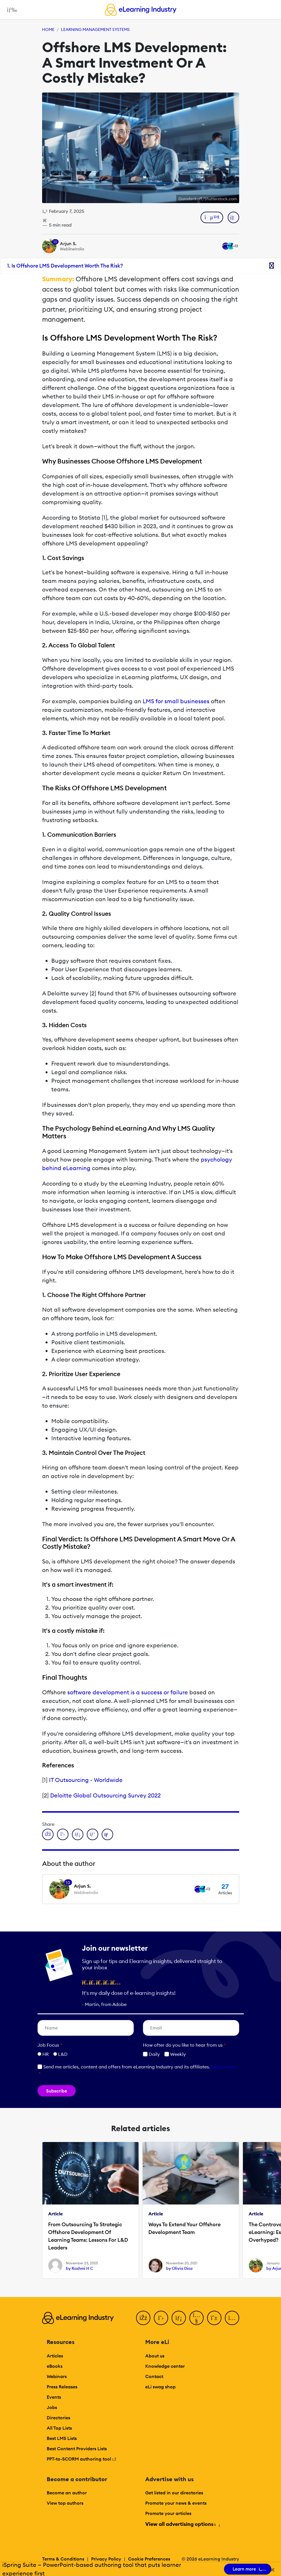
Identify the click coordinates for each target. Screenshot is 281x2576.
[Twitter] (161, 2318)
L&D (63, 2054)
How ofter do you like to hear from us (184, 2045)
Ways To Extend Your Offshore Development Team (184, 2228)
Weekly (175, 2054)
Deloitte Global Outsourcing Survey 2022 (105, 1795)
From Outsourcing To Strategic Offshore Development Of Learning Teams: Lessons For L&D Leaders (88, 2236)
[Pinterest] (214, 2318)
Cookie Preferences (149, 2559)
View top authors (65, 2503)
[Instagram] (232, 2318)
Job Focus (50, 2045)
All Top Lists (59, 2428)
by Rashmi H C (79, 2268)
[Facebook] (143, 2318)
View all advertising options (182, 2524)
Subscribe (56, 2091)
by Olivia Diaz (179, 2268)
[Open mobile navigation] (10, 10)
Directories (58, 2417)
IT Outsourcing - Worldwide (86, 1779)
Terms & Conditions (63, 2559)
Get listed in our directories (174, 2493)
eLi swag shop (160, 2387)
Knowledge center (165, 2366)
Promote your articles (168, 2513)
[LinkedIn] (179, 2318)
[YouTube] (196, 2318)
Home (48, 29)
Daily (151, 2054)
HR (45, 2054)
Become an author (67, 2493)
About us (154, 2356)
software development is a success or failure (127, 1692)
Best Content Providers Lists (77, 2448)
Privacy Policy (106, 2559)
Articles (55, 2356)
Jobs (52, 2407)
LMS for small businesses (176, 701)
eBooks (54, 2366)
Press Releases (62, 2387)
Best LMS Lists (62, 2438)
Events (54, 2397)
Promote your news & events (176, 2503)
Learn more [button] (223, 2067)
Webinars (57, 2376)
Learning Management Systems (95, 29)
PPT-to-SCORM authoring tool (82, 2459)
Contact (154, 2376)
